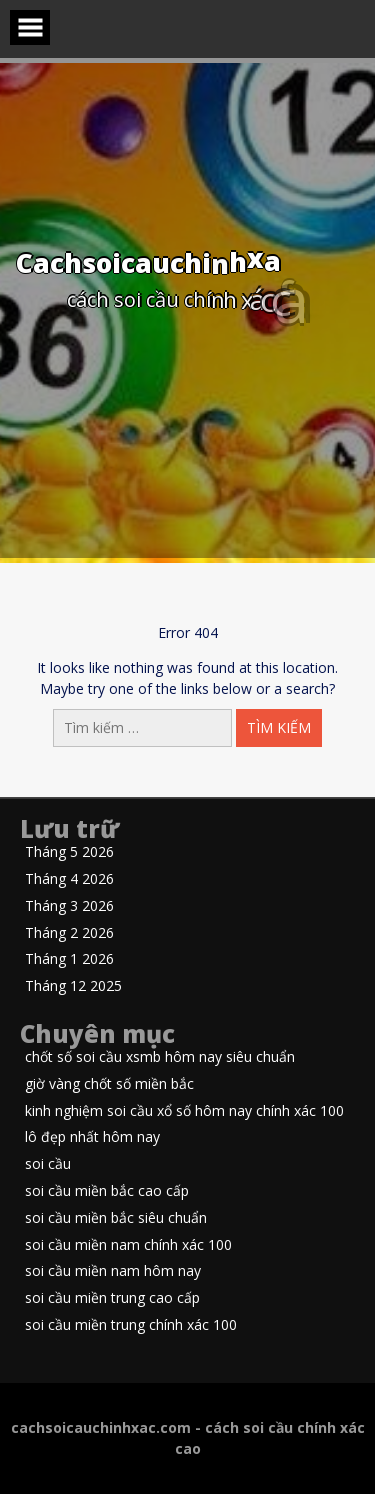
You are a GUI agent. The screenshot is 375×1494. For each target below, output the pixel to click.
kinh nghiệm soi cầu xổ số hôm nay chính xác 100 (184, 1111)
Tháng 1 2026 (69, 959)
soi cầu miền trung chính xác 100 (131, 1325)
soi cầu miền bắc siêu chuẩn (116, 1218)
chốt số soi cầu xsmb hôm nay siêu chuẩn (160, 1057)
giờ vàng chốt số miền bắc (109, 1084)
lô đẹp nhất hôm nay (92, 1137)
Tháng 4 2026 (69, 879)
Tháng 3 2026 (69, 906)
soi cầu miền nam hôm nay (113, 1271)
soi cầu (48, 1164)
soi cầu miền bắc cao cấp (107, 1191)
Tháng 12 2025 (73, 986)
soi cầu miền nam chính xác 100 (128, 1245)
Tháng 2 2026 (69, 933)
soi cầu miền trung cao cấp (112, 1298)
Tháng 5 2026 (69, 852)
